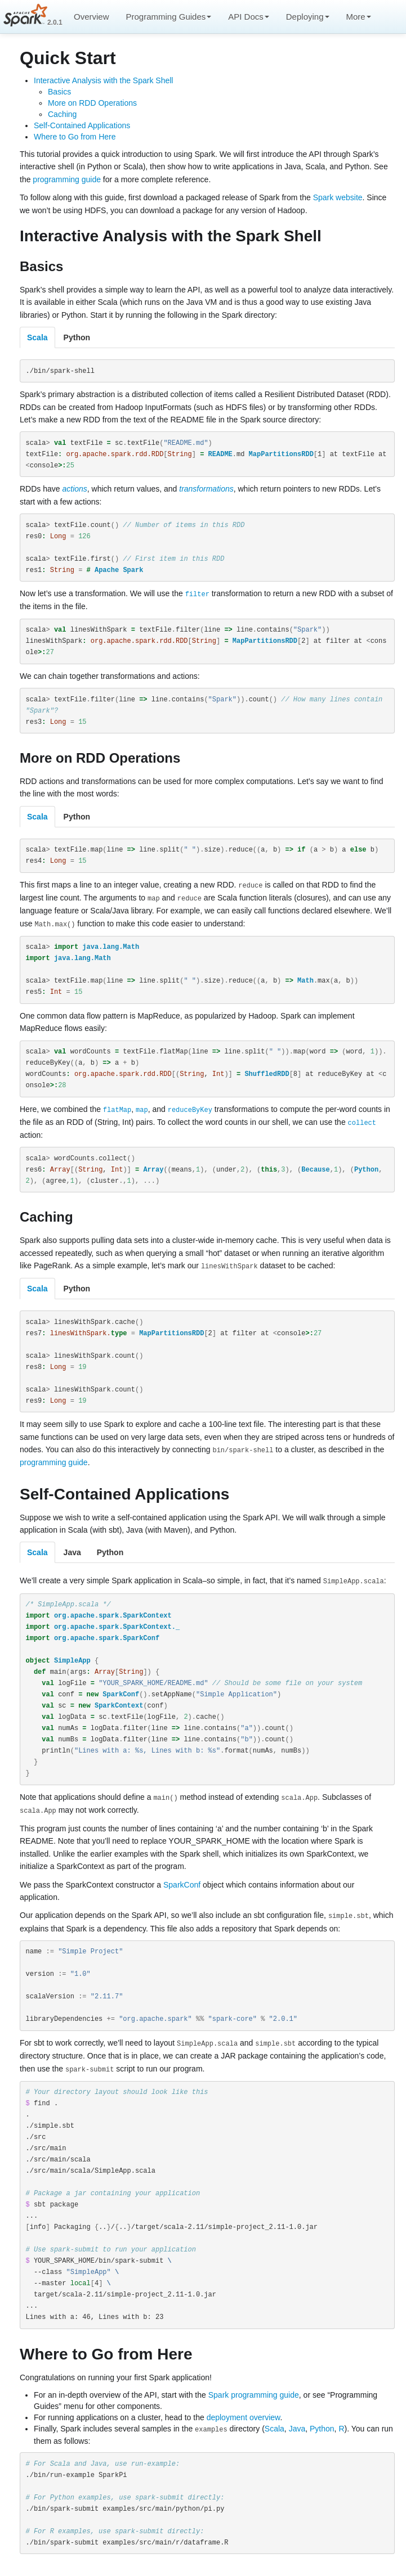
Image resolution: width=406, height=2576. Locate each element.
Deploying (307, 16)
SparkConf (181, 1880)
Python (322, 2423)
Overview (91, 16)
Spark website (338, 197)
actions (74, 489)
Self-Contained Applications (82, 125)
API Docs (248, 16)
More (358, 16)
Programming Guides (169, 16)
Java (297, 2423)
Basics (59, 91)
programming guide (67, 179)
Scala (274, 2423)
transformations (206, 489)
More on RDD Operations (92, 102)
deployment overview (243, 2411)
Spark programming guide (253, 2389)
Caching (62, 114)
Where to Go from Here (75, 136)
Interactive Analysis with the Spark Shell (103, 80)
